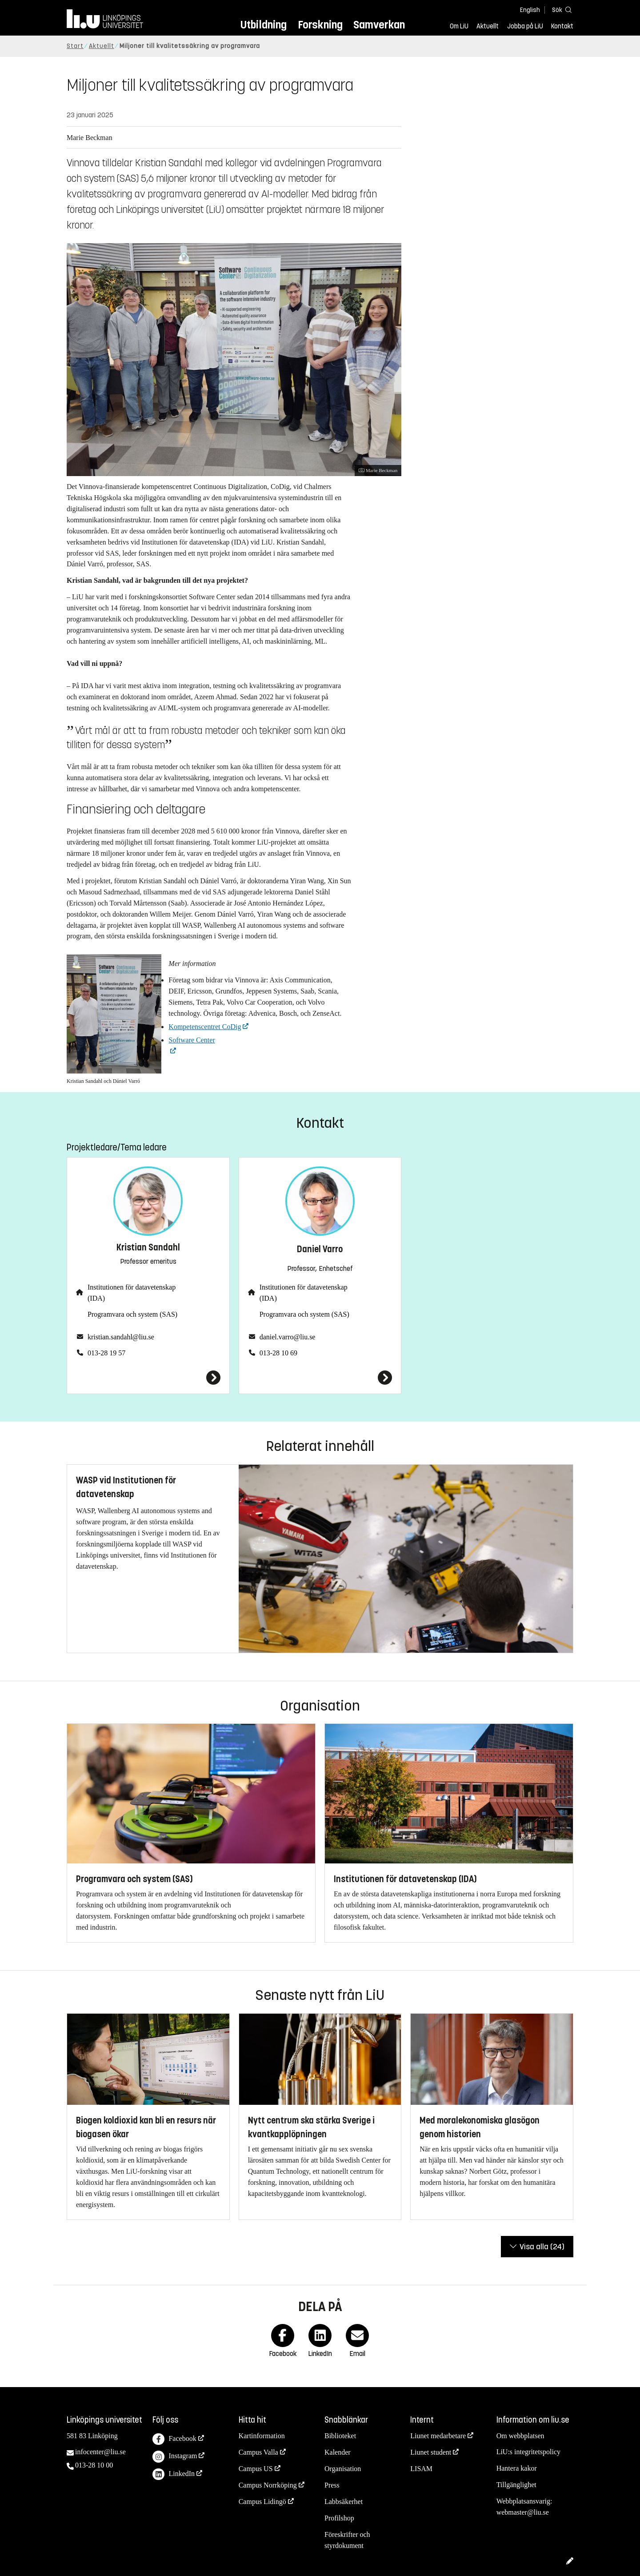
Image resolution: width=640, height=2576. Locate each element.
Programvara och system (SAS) (132, 1314)
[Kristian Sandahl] (148, 1377)
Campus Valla (258, 2452)
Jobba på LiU (525, 26)
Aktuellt (487, 26)
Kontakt (562, 26)
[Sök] (560, 9)
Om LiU (459, 26)
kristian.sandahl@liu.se (121, 1337)
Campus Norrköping (268, 2485)
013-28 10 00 (94, 2465)
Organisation (342, 2468)
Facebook (174, 2439)
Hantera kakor (516, 2468)
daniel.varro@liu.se (288, 1337)
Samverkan (379, 25)
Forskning (320, 25)
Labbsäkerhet (343, 2501)
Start (75, 46)
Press (332, 2485)
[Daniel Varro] (320, 1377)
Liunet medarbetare (438, 2436)
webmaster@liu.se (522, 2512)
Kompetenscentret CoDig (204, 1026)
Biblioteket (340, 2436)
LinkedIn (173, 2474)
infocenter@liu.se (100, 2452)
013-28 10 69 (278, 1353)
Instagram (174, 2457)
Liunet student (430, 2452)
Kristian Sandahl (148, 1247)
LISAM (421, 2468)
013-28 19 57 (106, 1353)
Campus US (256, 2468)
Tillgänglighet (516, 2484)
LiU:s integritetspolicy (528, 2452)
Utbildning (263, 25)
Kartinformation (262, 2436)
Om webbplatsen (520, 2436)
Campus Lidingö (262, 2501)
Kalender (337, 2452)
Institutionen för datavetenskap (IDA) (132, 1292)
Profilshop (339, 2518)
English (530, 10)
